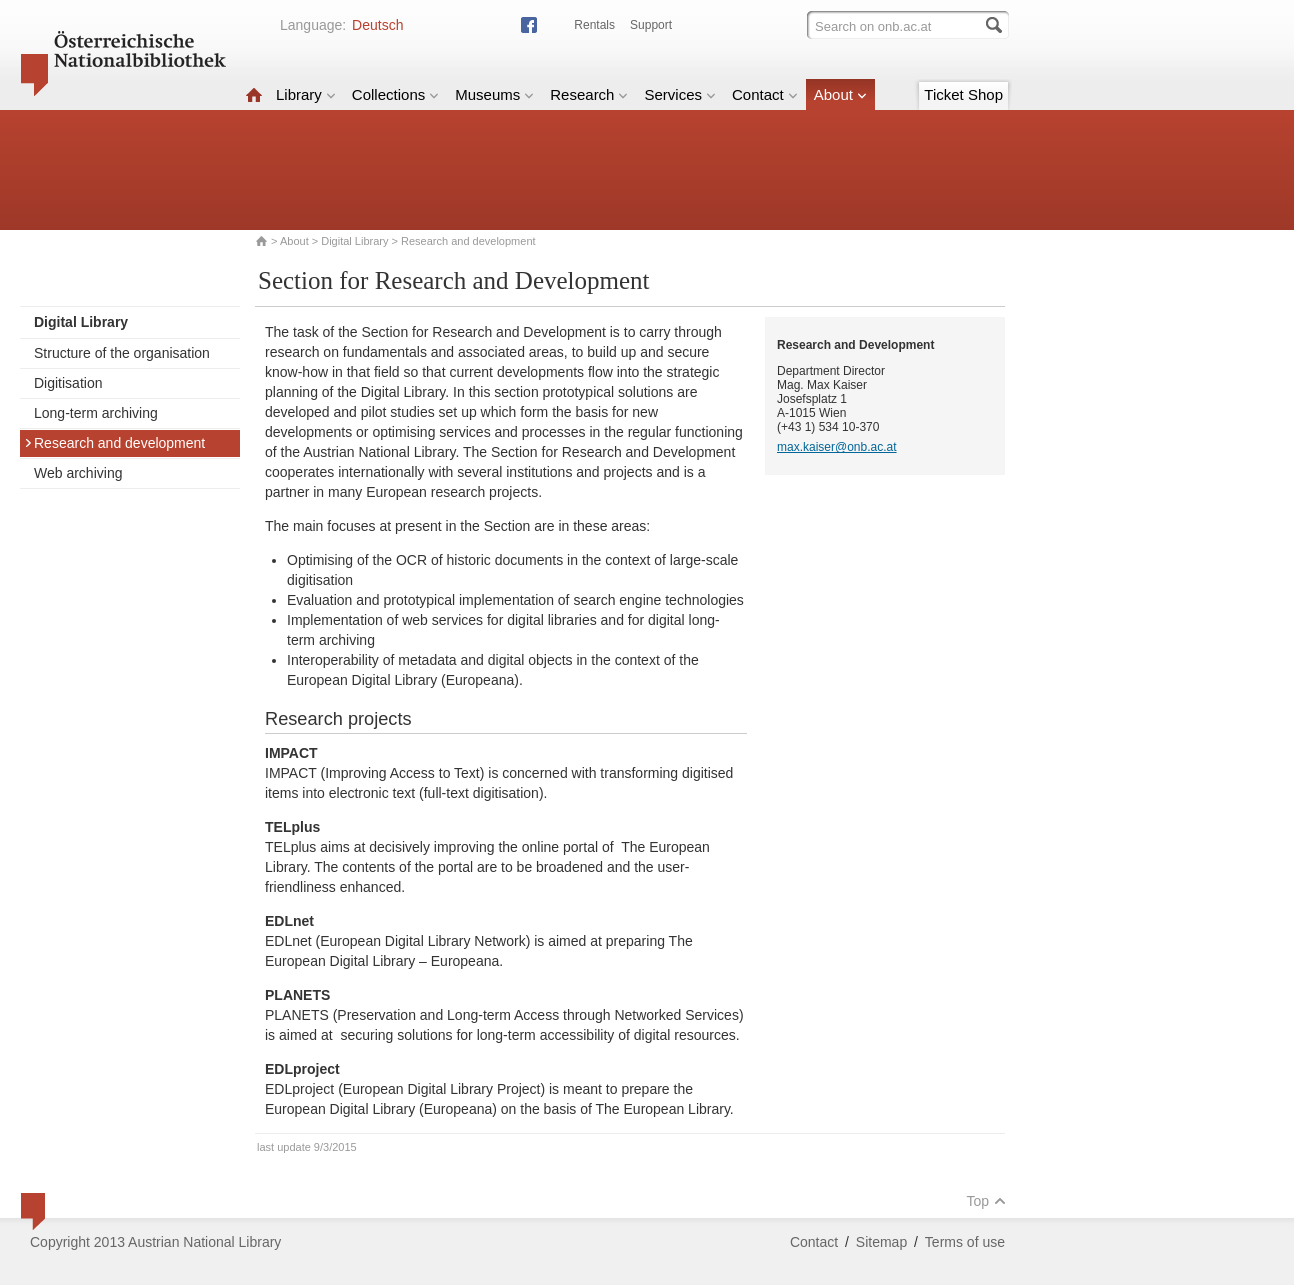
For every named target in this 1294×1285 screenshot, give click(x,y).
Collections (395, 94)
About (840, 94)
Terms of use (965, 1242)
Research (589, 94)
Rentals (594, 25)
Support (651, 25)
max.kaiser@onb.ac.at (837, 447)
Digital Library (354, 241)
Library (306, 94)
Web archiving (78, 473)
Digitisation (68, 383)
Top (986, 1201)
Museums (494, 94)
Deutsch (377, 25)
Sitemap (881, 1242)
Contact (765, 94)
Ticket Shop (963, 94)
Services (680, 94)
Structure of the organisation (122, 353)
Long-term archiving (96, 413)
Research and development (114, 443)
